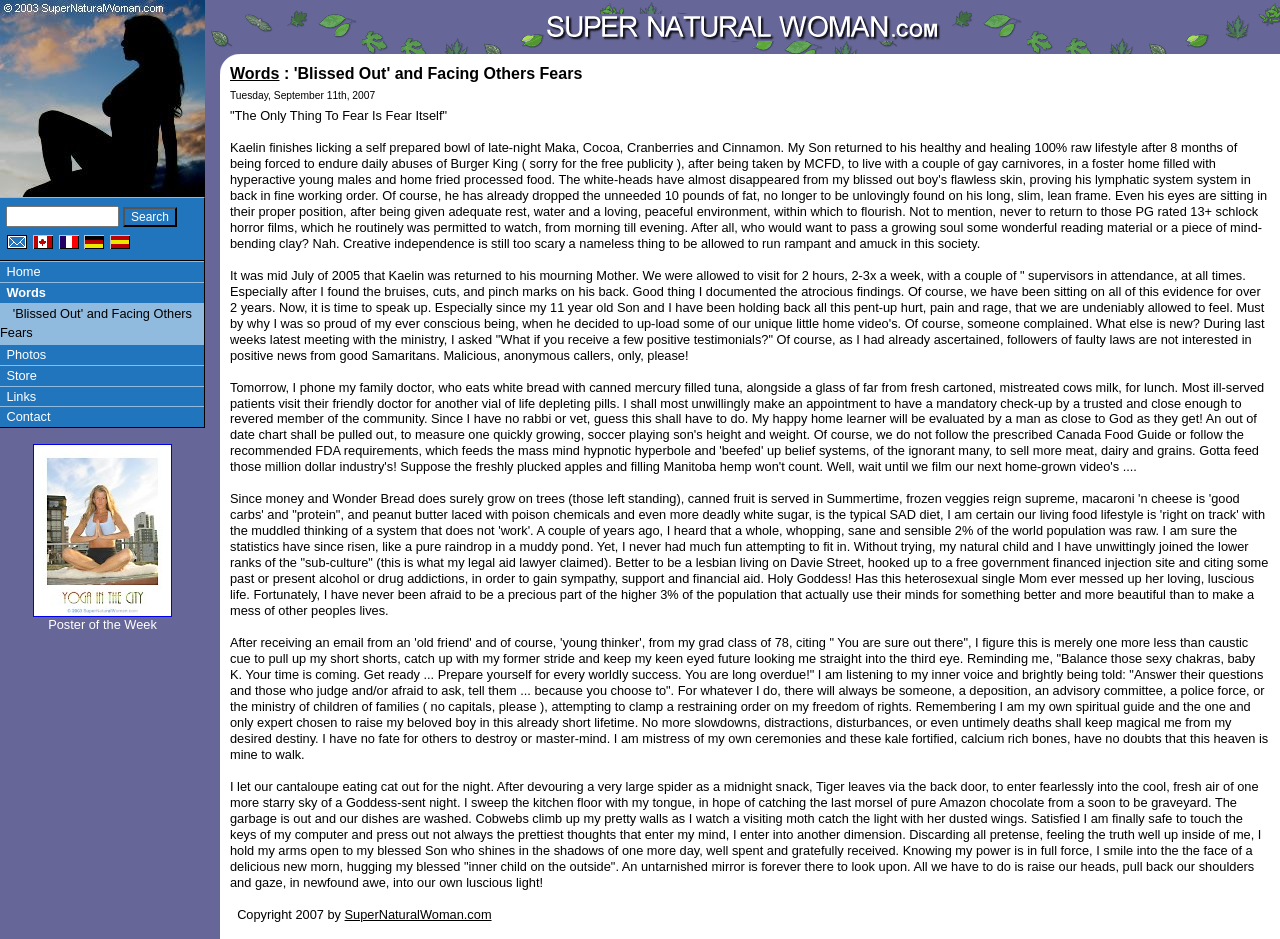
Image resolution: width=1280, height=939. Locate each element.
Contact (28, 416)
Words (26, 292)
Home (23, 271)
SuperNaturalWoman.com (418, 914)
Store (21, 375)
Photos (26, 354)
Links (21, 396)
